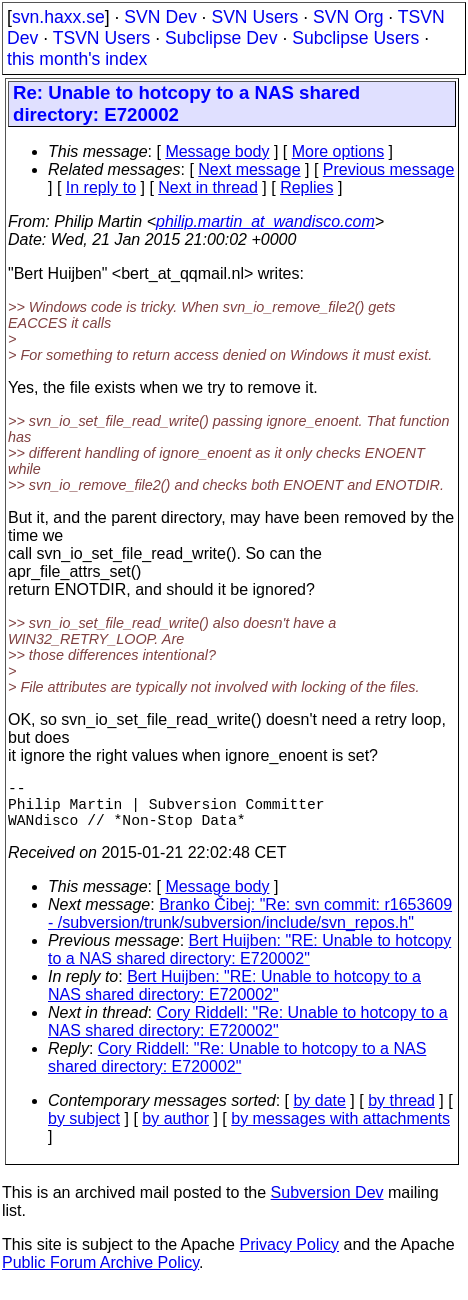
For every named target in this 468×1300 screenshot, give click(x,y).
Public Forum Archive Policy (100, 1274)
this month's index (77, 59)
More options (338, 151)
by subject (84, 1130)
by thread (401, 1112)
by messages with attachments (340, 1130)
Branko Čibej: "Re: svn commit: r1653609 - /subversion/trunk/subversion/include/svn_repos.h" (250, 925)
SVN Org (348, 17)
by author (175, 1130)
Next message (249, 169)
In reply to (101, 187)
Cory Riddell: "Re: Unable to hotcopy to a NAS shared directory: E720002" (248, 1033)
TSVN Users (102, 38)
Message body (217, 151)
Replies (306, 187)
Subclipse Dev (221, 38)
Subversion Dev (327, 1204)
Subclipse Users (355, 38)
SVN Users (254, 17)
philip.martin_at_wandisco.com (265, 221)
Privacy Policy (289, 1256)
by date (319, 1112)
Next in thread (208, 187)
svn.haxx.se (58, 17)
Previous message (389, 169)
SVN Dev (160, 17)
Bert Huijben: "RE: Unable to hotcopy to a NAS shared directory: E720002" (249, 961)
